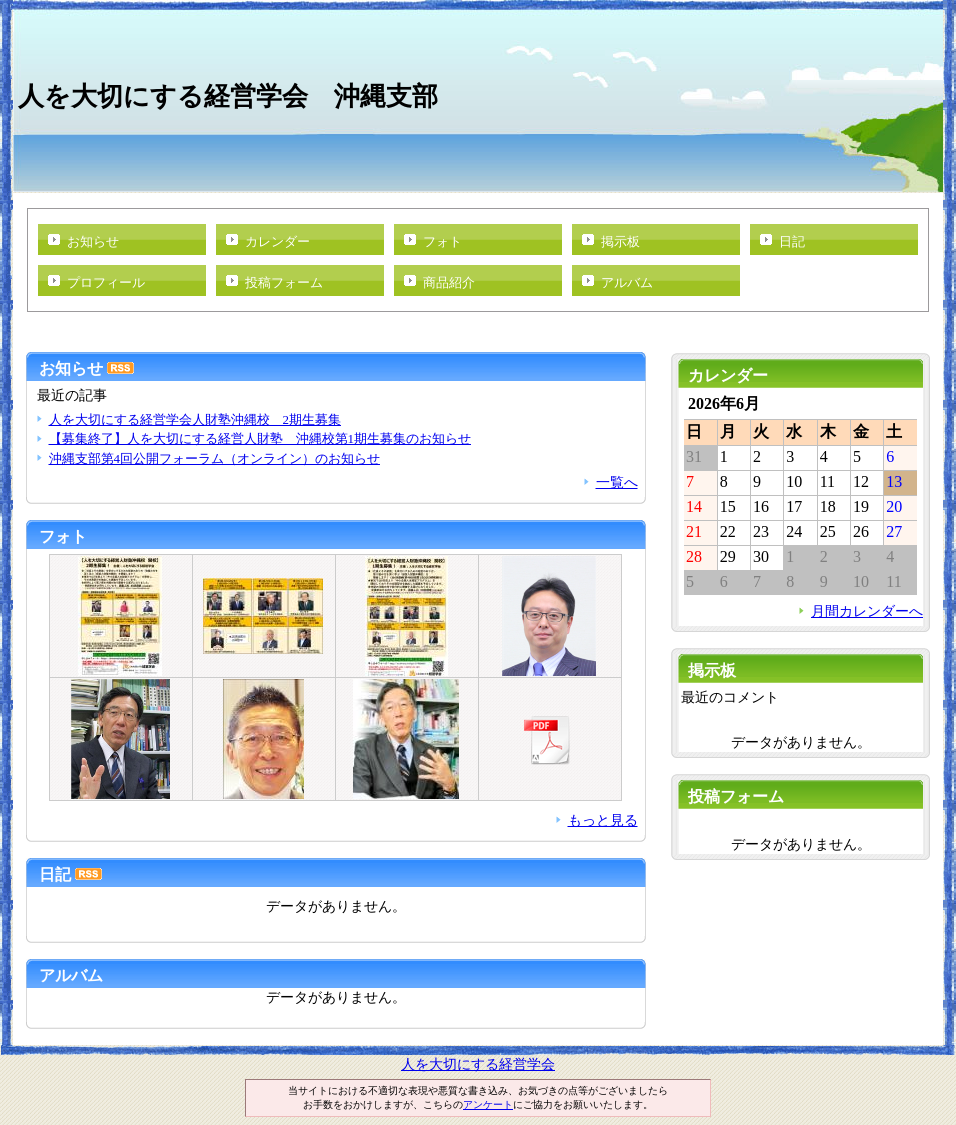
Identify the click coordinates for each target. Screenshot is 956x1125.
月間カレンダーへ (867, 611)
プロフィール (106, 282)
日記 (792, 241)
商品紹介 (449, 282)
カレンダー (277, 241)
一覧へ (617, 482)
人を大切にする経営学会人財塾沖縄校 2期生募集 (195, 419)
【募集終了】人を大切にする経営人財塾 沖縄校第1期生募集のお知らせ (260, 438)
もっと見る (603, 820)
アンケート (488, 1104)
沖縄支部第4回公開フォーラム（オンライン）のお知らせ (214, 458)
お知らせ (93, 241)
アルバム (627, 282)
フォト (442, 241)
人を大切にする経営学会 (478, 1064)
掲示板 (620, 241)
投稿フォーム (284, 282)
